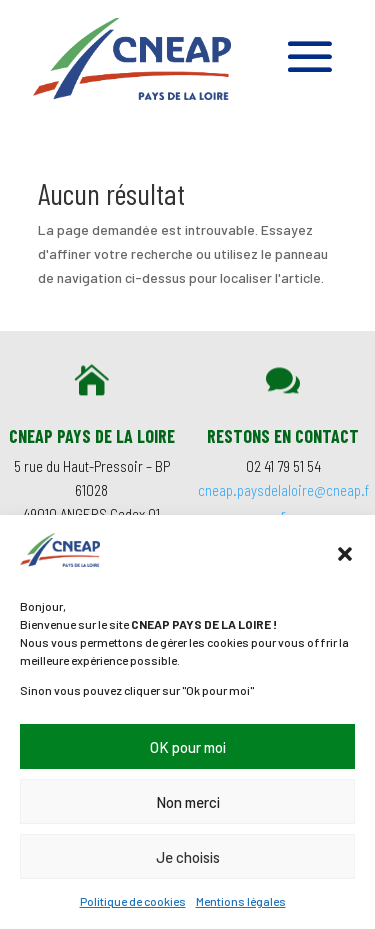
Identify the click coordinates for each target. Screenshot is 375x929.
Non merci (188, 802)
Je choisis (188, 857)
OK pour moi (188, 747)
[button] (345, 554)
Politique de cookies (133, 901)
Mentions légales (241, 901)
